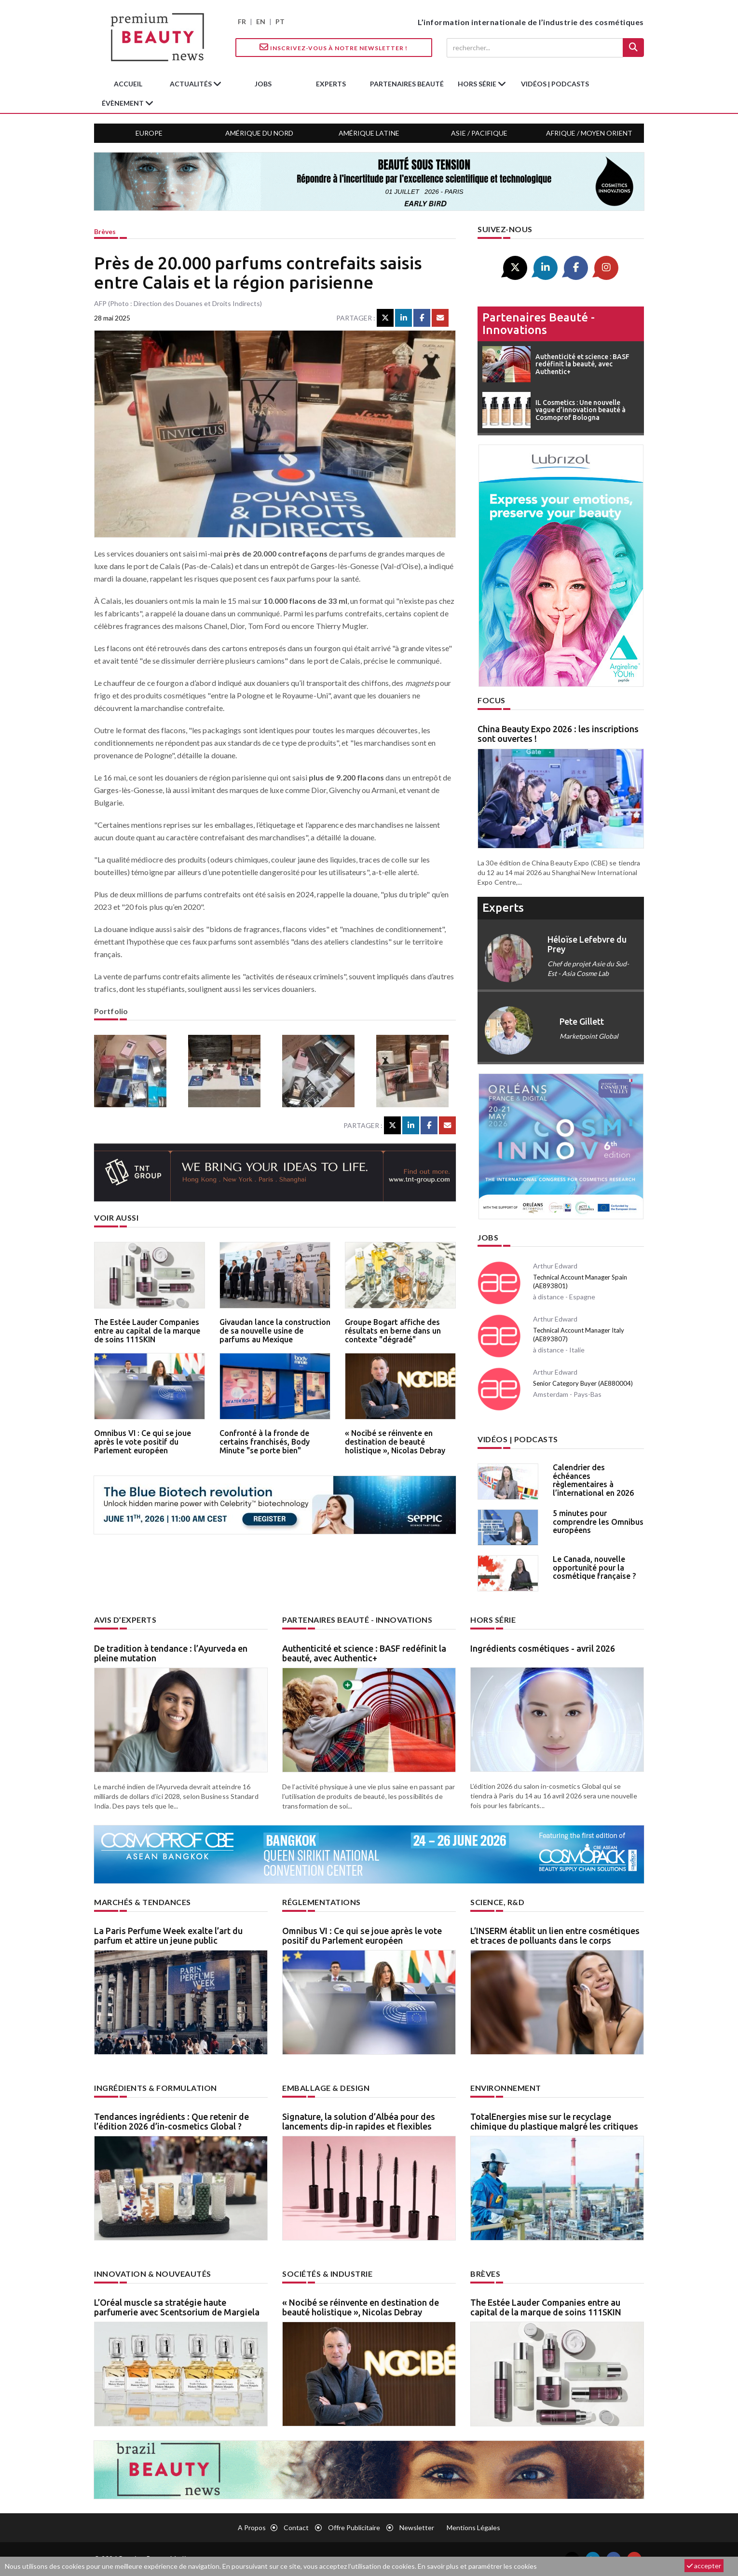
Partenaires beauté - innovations (538, 323)
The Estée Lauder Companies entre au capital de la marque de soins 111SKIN (147, 1330)
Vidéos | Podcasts (555, 84)
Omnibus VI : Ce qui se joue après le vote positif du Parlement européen (142, 1441)
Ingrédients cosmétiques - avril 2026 (542, 1648)
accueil (128, 84)
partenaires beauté (407, 84)
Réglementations (321, 1902)
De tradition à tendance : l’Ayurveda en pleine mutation (170, 1653)
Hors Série (493, 1619)
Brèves (105, 231)
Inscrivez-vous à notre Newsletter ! (334, 47)
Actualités (191, 84)
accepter (704, 2566)
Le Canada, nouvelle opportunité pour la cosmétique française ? (594, 1567)
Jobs (488, 1237)
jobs (263, 84)
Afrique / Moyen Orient (589, 133)
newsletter (416, 2527)
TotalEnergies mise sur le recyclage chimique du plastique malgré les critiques (554, 2121)
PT (280, 21)
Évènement (123, 103)
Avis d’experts (125, 1619)
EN (260, 21)
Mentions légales (473, 2527)
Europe (149, 133)
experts (331, 84)
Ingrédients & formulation (155, 2087)
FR (242, 21)
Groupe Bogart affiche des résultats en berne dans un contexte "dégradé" (393, 1330)
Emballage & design (325, 2087)
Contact (296, 2527)
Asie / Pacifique (479, 133)
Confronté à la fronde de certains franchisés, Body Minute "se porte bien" (264, 1441)
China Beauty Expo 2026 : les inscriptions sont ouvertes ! (558, 733)
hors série (478, 84)
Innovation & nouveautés (152, 2273)
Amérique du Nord (259, 133)
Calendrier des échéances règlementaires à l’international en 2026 (593, 1480)
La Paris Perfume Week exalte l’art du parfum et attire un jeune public (168, 1935)
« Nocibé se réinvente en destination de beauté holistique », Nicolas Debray (395, 1441)
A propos (252, 2527)
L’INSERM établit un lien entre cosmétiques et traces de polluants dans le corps (555, 1935)
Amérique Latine (369, 133)
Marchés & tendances (142, 1902)
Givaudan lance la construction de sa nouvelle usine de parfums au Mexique (274, 1330)
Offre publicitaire (354, 2527)
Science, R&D (497, 1902)
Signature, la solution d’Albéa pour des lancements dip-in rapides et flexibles (358, 2121)
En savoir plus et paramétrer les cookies (477, 2566)
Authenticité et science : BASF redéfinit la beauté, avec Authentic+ (364, 1653)
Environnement (505, 2087)
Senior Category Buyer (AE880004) (583, 1383)
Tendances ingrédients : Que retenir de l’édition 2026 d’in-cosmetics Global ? (171, 2121)
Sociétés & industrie (327, 2273)
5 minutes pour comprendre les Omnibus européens (598, 1521)
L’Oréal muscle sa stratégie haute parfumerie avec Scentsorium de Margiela (177, 2307)
